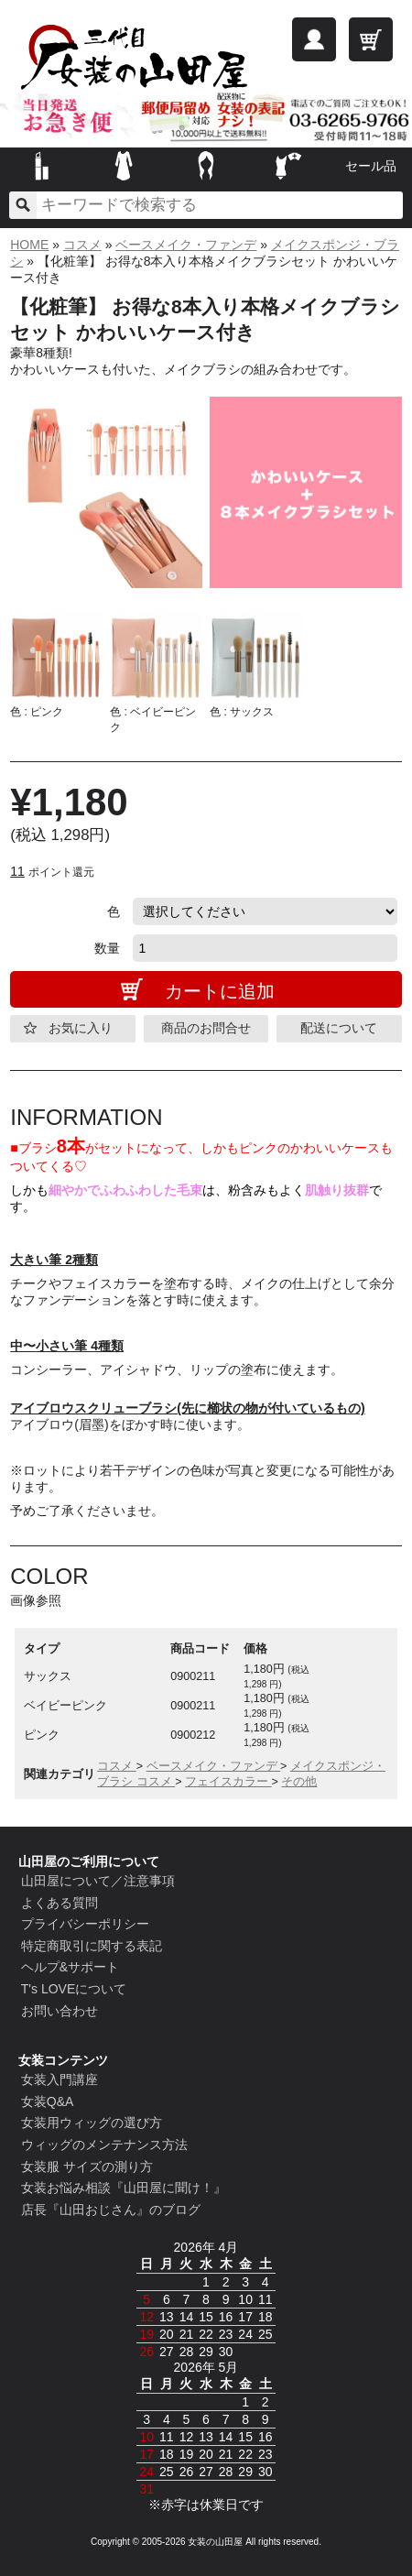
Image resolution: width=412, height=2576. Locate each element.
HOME (29, 244)
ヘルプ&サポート (70, 1966)
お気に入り (81, 1028)
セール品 (370, 165)
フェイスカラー (228, 1781)
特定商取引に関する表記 (91, 1945)
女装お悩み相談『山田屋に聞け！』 (123, 2187)
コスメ (82, 244)
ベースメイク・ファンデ (185, 244)
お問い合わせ (59, 2010)
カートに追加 (220, 991)
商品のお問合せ (206, 1028)
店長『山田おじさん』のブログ (111, 2209)
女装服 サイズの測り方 (87, 2166)
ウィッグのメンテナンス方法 (104, 2144)
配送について (338, 1028)
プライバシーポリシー (85, 1923)
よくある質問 (59, 1902)
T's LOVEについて (73, 1988)
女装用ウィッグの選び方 (91, 2122)
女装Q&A (47, 2101)
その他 (299, 1781)
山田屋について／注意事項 (98, 1880)
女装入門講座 (59, 2079)
